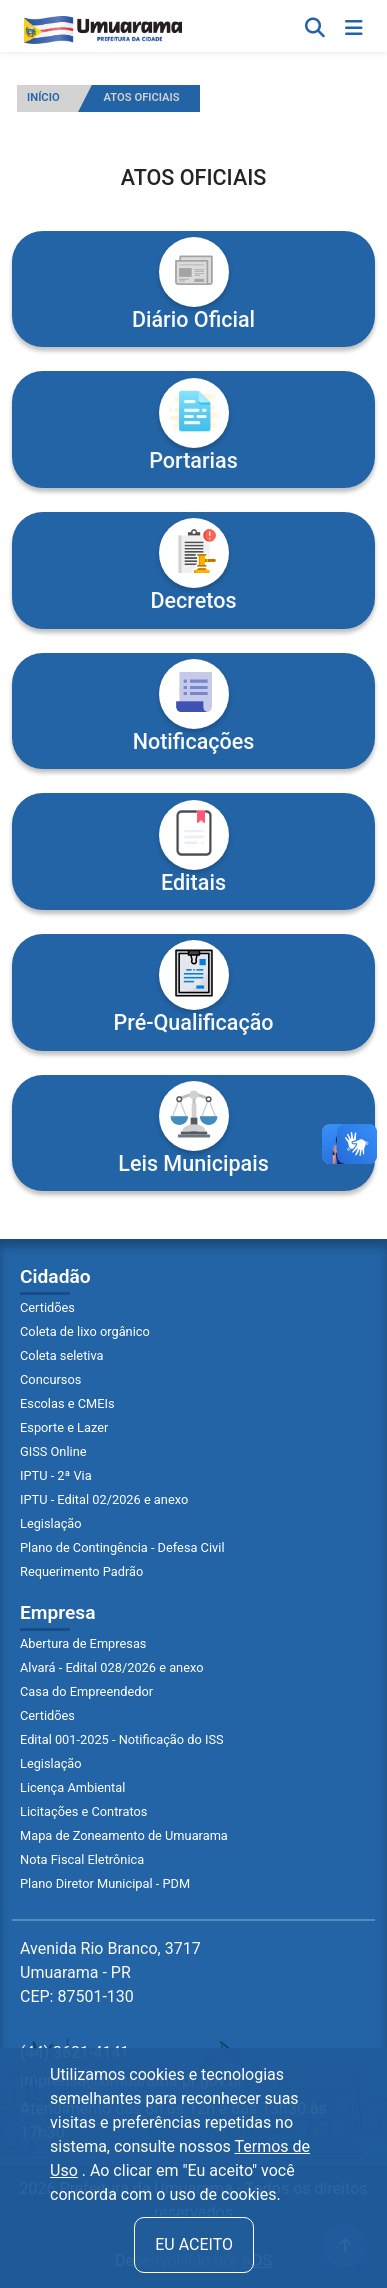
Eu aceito (194, 2244)
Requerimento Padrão (81, 1571)
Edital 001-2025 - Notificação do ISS (122, 1739)
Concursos (50, 1379)
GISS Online (53, 1451)
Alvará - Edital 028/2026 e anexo (111, 1667)
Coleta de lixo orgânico (85, 1331)
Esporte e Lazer (64, 1427)
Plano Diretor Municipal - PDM (105, 1883)
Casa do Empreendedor (86, 1691)
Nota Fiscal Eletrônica (82, 1859)
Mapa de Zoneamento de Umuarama (124, 1835)
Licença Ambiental (72, 1787)
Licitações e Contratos (83, 1811)
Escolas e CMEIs (67, 1403)
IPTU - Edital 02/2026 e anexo (104, 1499)
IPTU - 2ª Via (56, 1475)
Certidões (47, 1307)
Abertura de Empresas (83, 1643)
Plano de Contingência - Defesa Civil (122, 1547)
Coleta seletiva (62, 1355)
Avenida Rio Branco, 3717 (110, 1972)
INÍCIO (43, 97)
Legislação (51, 1523)
